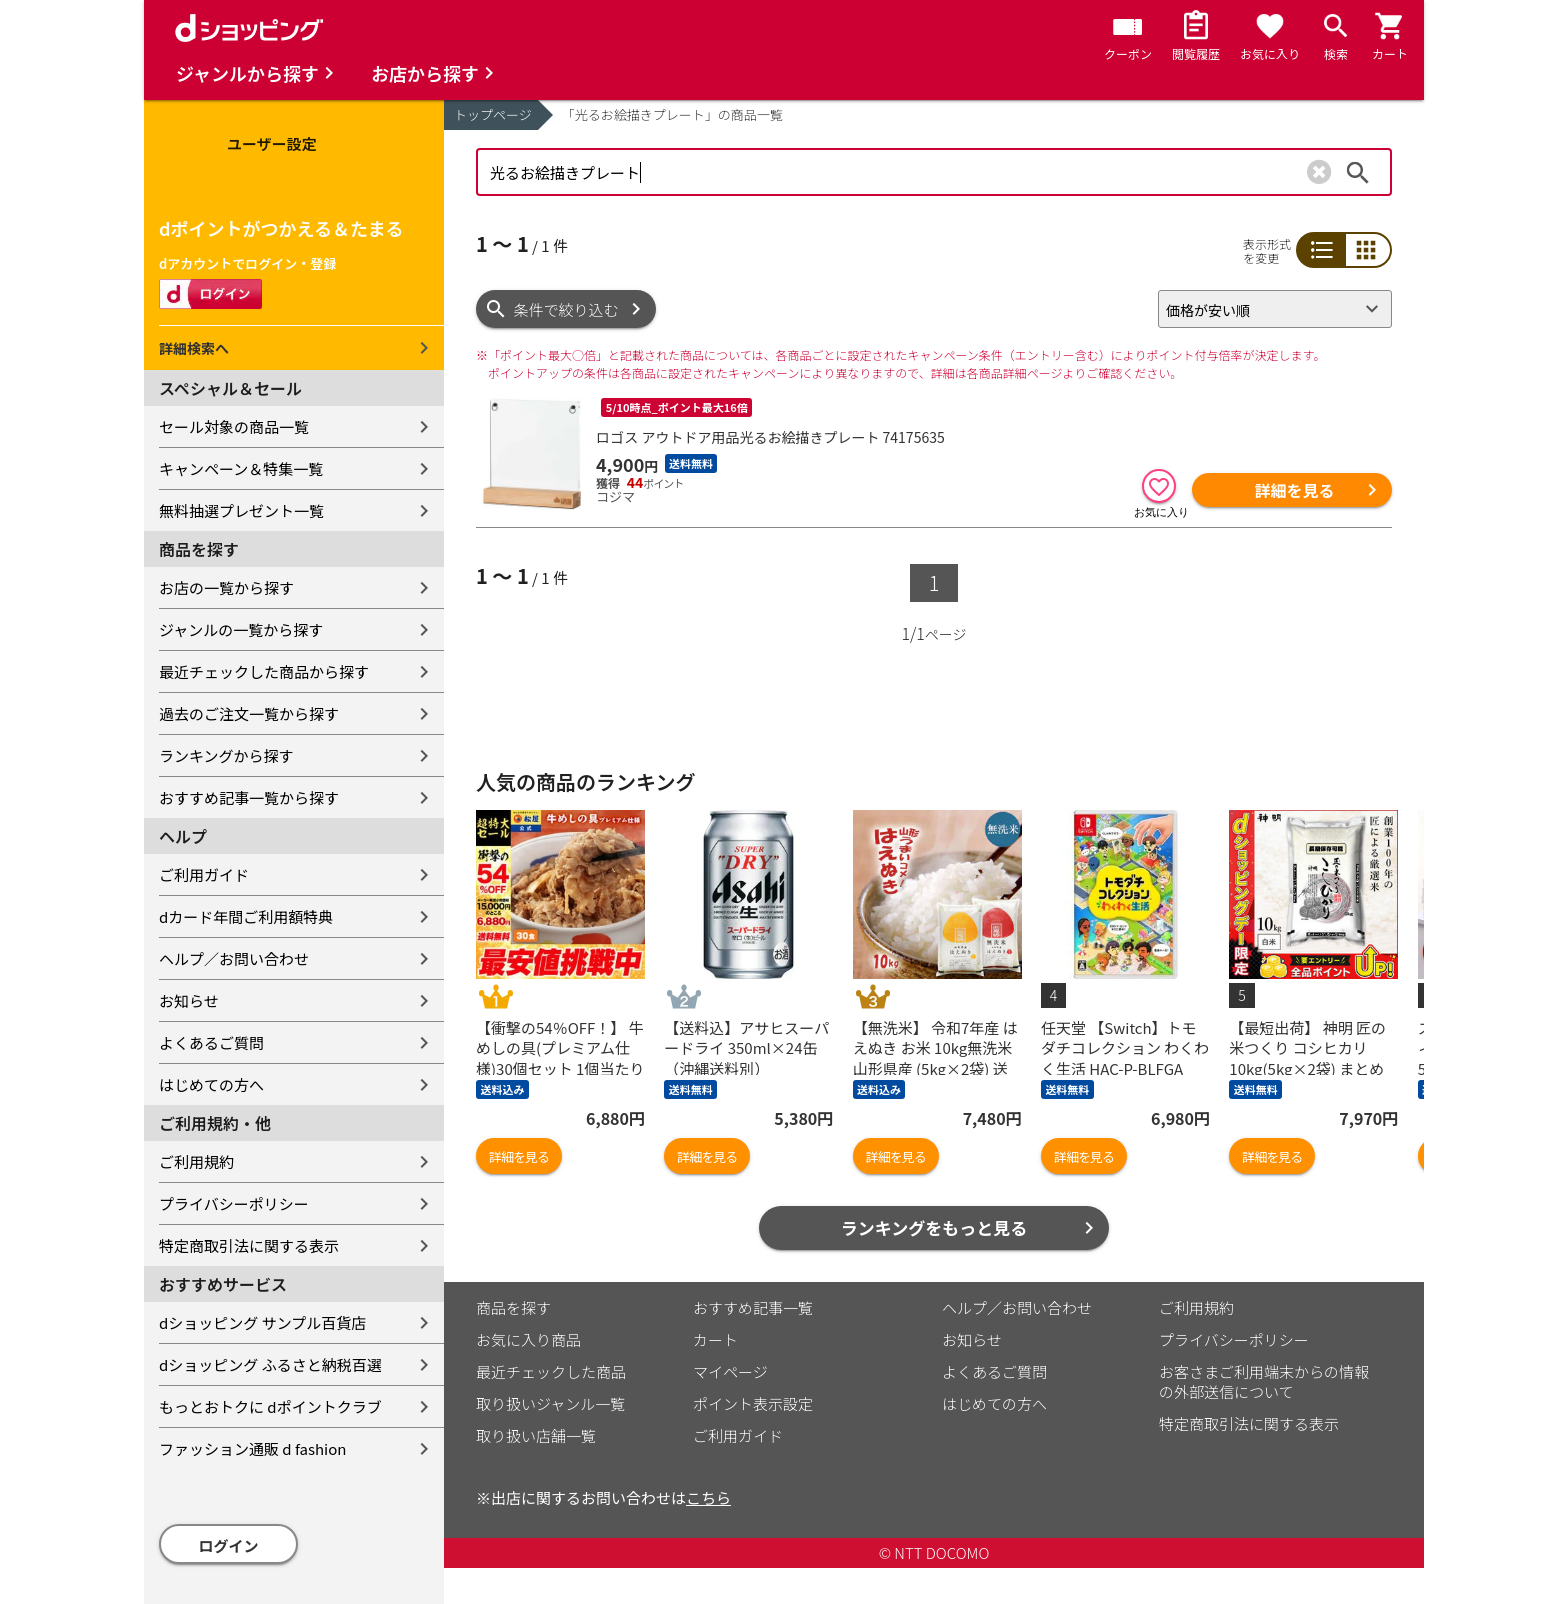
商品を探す (513, 1307)
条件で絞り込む (566, 309)
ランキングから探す (226, 755)
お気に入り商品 (528, 1339)
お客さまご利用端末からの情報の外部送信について (1264, 1381)
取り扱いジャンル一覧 (550, 1403)
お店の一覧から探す (226, 587)
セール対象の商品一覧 (234, 426)
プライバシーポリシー (234, 1203)
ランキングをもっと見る (934, 1227)
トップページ (493, 114)
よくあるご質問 (211, 1042)
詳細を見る (1294, 490)
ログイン (229, 1545)
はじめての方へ (211, 1084)
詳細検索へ (194, 348)
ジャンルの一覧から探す (241, 629)
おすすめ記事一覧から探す (249, 797)
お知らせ (189, 1000)
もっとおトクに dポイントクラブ (270, 1406)
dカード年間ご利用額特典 (246, 916)
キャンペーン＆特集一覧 (241, 468)
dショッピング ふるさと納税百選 (270, 1364)
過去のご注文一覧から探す (249, 713)
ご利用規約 (196, 1161)
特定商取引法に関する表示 (249, 1245)
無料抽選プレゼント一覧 (241, 510)
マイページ (730, 1371)
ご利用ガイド (204, 874)
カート (715, 1339)
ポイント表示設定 (753, 1403)
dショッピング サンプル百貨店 (262, 1322)
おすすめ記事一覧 (753, 1307)
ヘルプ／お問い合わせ (234, 958)
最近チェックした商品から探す (264, 671)
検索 (1358, 172)
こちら (708, 1497)
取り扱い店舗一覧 (536, 1435)
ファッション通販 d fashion (252, 1448)
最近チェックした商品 (551, 1371)
